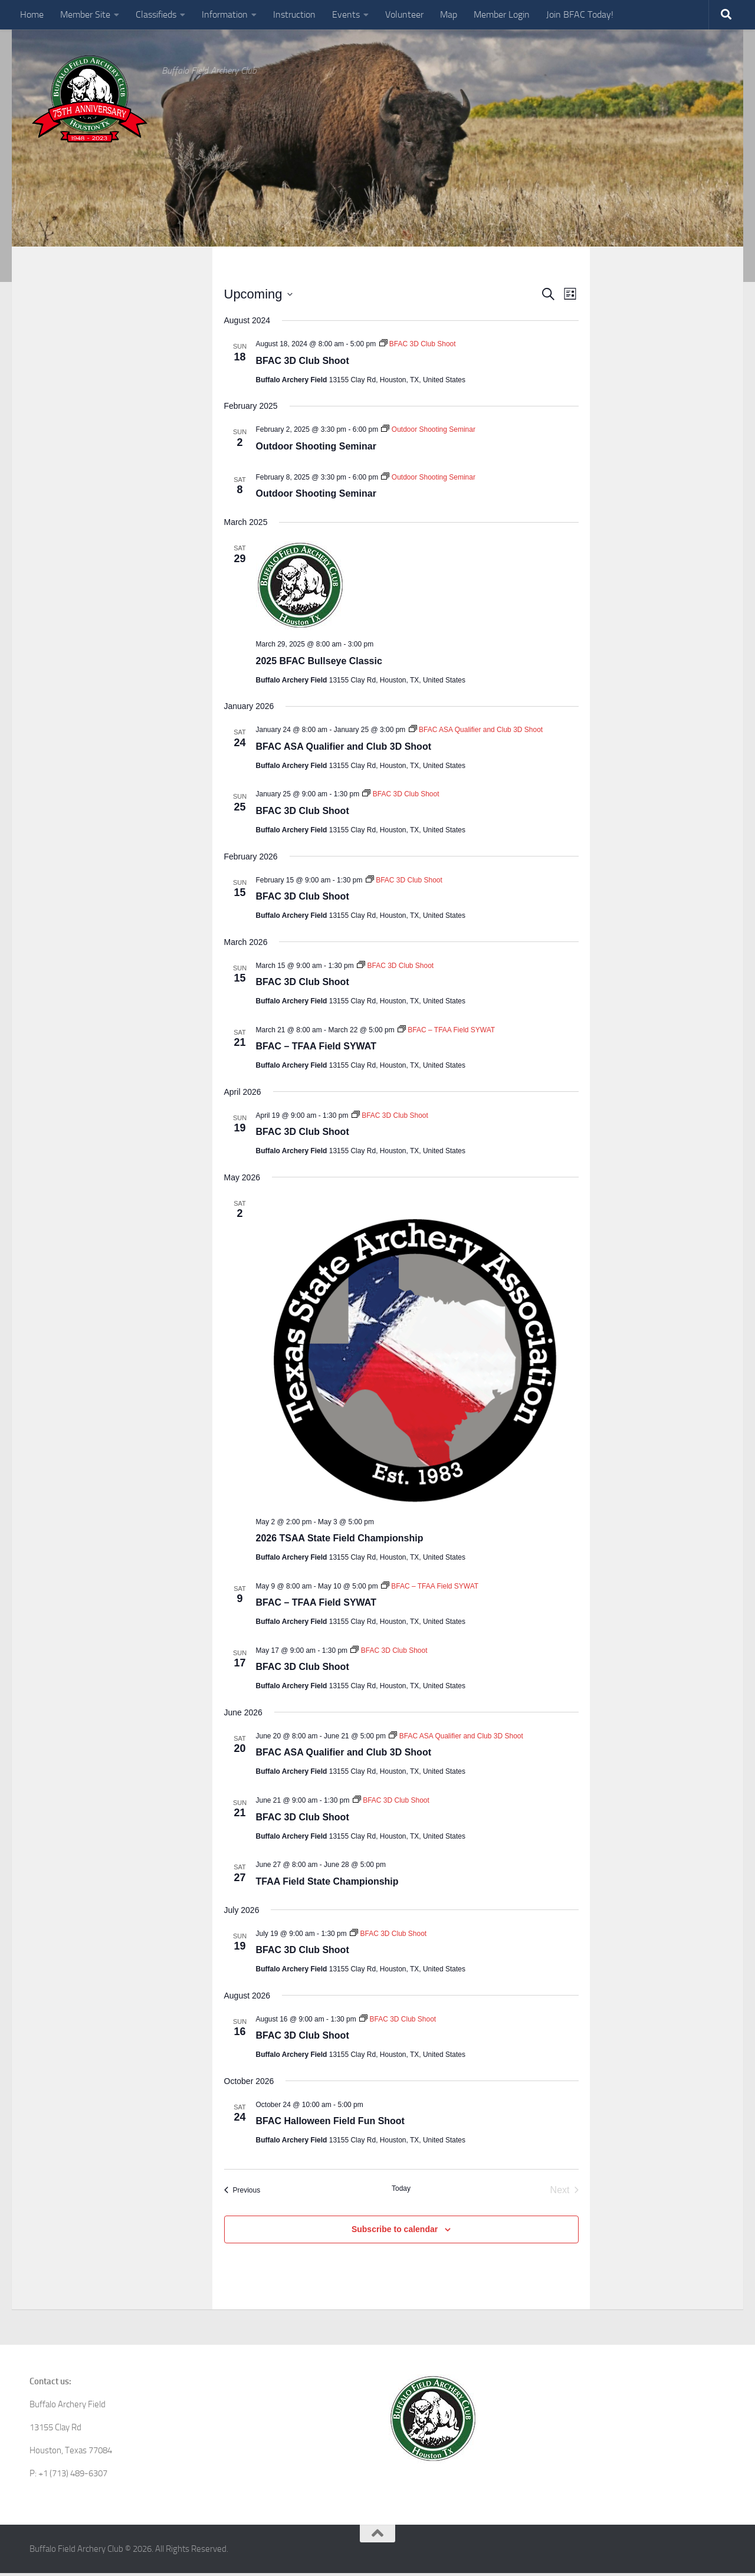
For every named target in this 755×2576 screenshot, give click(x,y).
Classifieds (156, 14)
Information (225, 14)
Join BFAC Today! (579, 14)
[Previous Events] (242, 2192)
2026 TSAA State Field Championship (340, 1541)
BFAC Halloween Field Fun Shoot (330, 2124)
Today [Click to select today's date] (401, 2191)
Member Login (502, 14)
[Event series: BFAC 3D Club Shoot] (417, 347)
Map (448, 14)
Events (346, 14)
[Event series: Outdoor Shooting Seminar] (428, 432)
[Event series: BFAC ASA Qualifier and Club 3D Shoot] (476, 733)
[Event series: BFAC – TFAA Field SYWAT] (446, 1032)
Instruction (294, 14)
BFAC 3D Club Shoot (302, 363)
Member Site (85, 14)
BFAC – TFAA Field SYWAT (316, 1049)
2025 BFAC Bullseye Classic (319, 663)
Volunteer (404, 14)
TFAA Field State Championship (327, 1884)
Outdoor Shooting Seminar (316, 449)
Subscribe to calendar (395, 2231)
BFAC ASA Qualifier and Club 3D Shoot (344, 749)
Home (32, 14)
